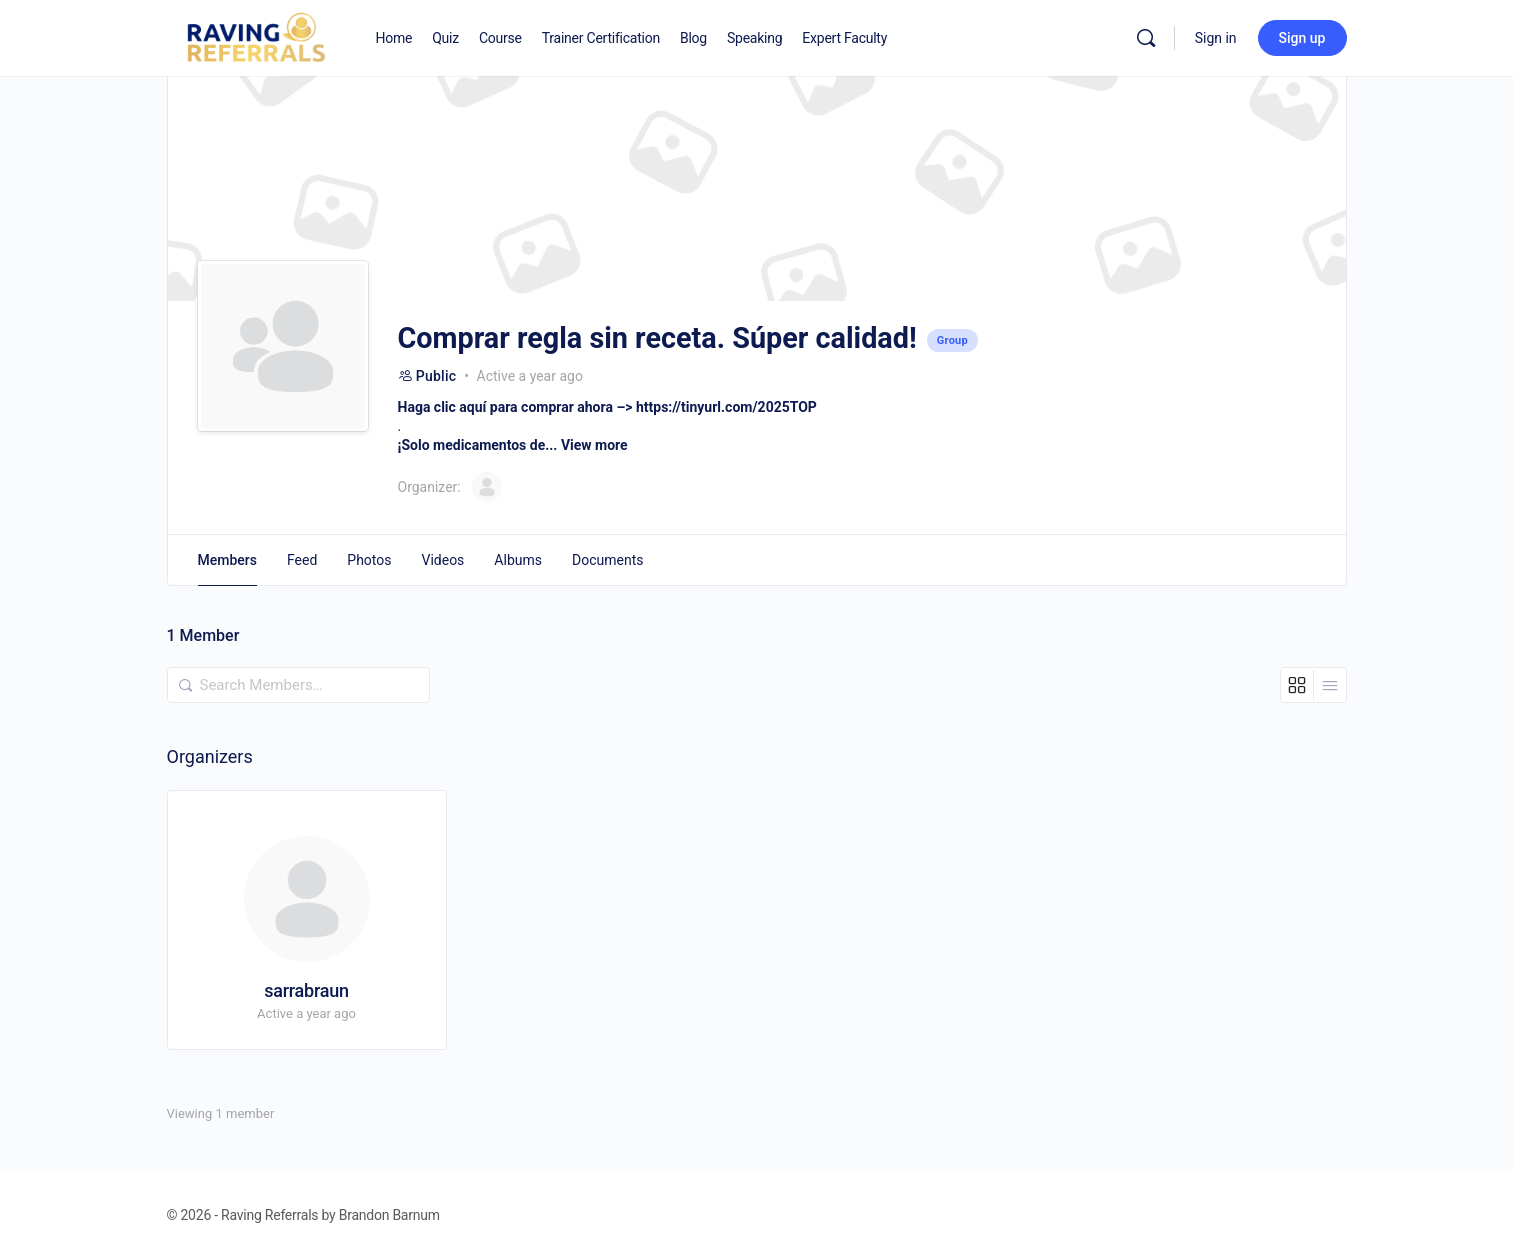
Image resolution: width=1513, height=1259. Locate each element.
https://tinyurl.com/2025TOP (726, 407)
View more (594, 445)
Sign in (1216, 38)
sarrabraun (306, 990)
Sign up (1302, 38)
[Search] (1146, 38)
